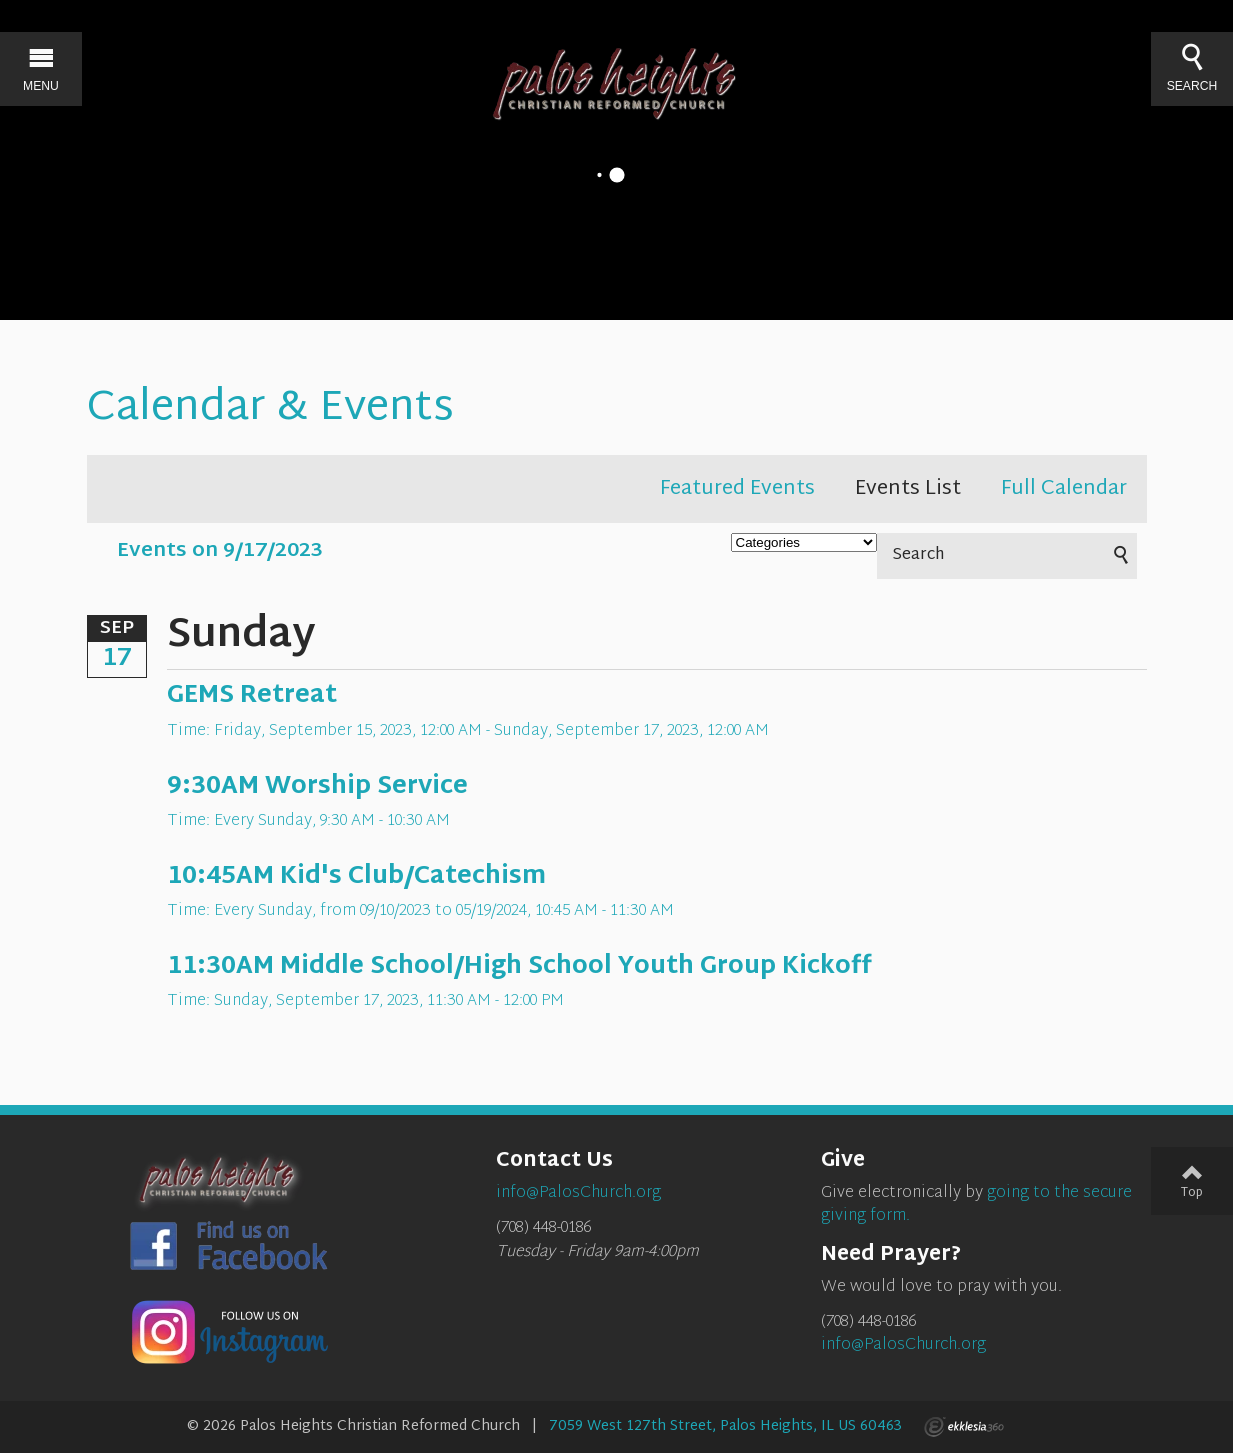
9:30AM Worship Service (317, 787)
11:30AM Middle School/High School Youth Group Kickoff (519, 967)
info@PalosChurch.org (903, 1345)
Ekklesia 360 (964, 1427)
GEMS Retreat (252, 696)
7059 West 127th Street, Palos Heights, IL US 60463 (725, 1426)
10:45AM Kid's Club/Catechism (356, 877)
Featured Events (737, 489)
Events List (908, 489)
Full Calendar (1064, 489)
